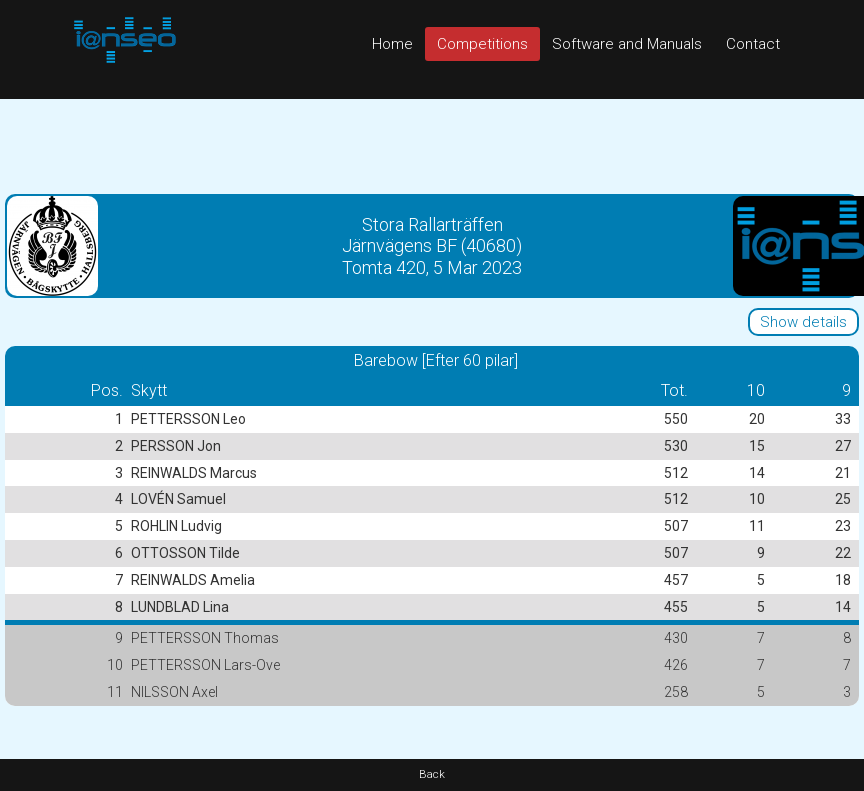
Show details (803, 322)
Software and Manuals (627, 44)
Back (432, 774)
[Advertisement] (432, 144)
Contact (753, 44)
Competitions (482, 44)
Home (392, 44)
